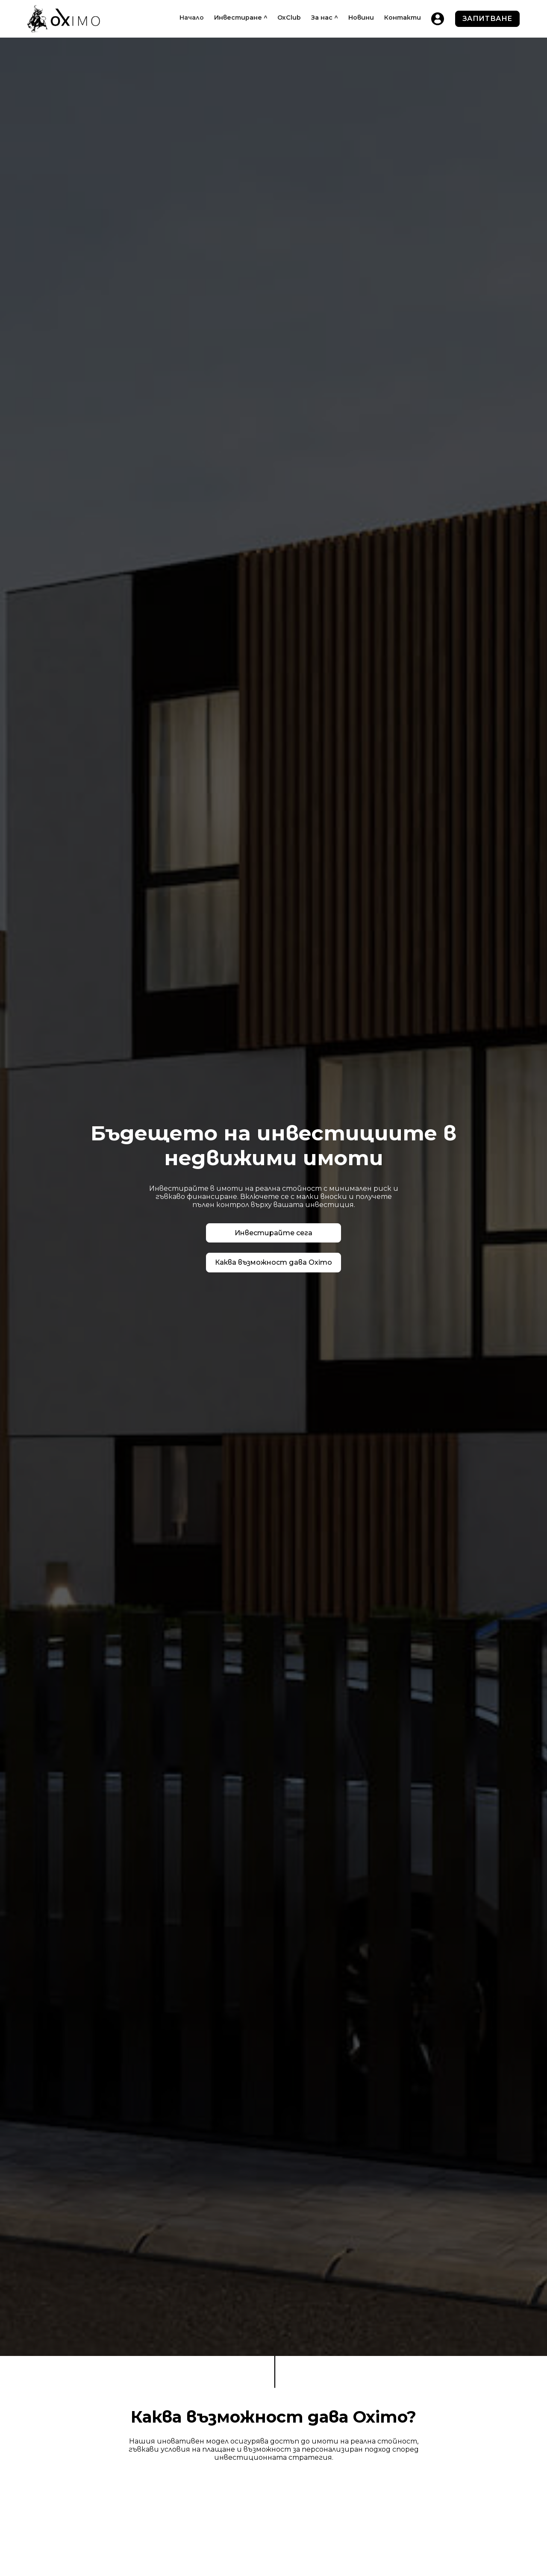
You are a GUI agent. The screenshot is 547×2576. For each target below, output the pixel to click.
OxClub (289, 17)
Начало (191, 17)
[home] (63, 18)
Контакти (402, 17)
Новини (361, 17)
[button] (240, 17)
